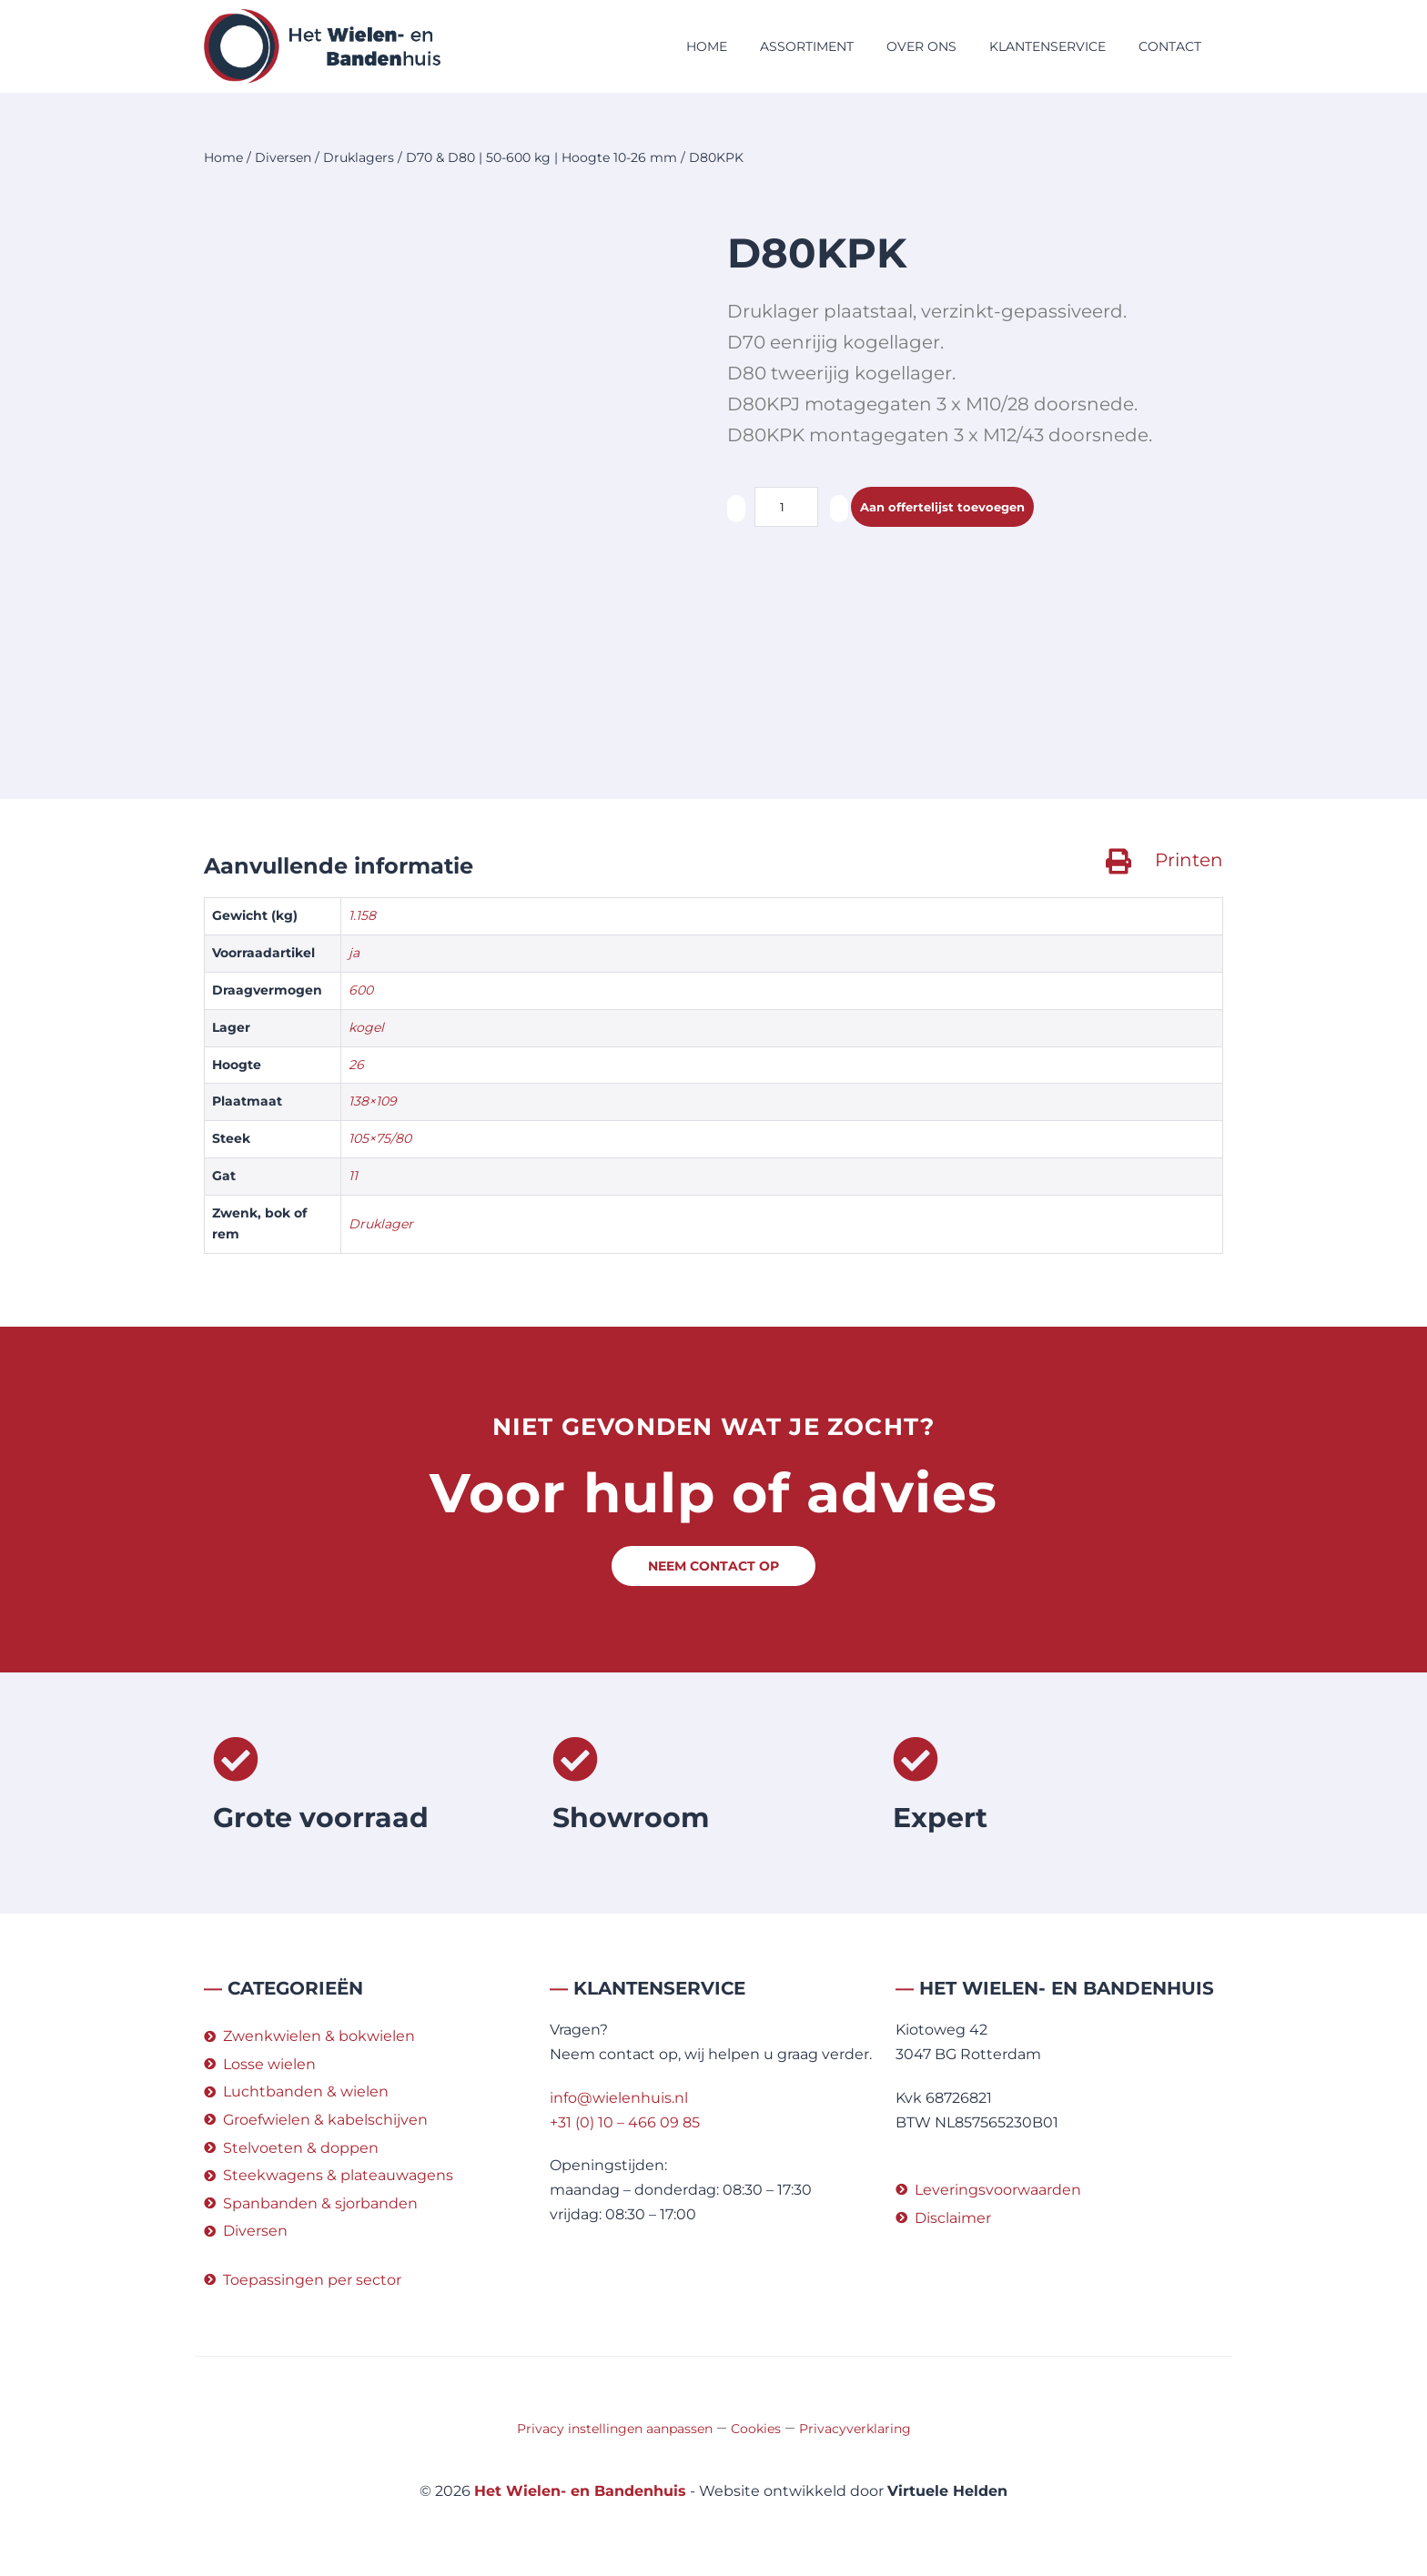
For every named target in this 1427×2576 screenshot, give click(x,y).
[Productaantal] (786, 507)
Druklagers (358, 157)
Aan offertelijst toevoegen (959, 507)
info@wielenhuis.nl (619, 2097)
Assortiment (807, 46)
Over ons (921, 46)
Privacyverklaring (855, 2428)
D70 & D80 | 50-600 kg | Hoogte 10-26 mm (541, 157)
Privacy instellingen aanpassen (615, 2428)
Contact (1170, 46)
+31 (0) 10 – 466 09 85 (625, 2122)
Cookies (756, 2428)
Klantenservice (1047, 46)
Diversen (283, 157)
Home (706, 46)
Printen (1189, 860)
